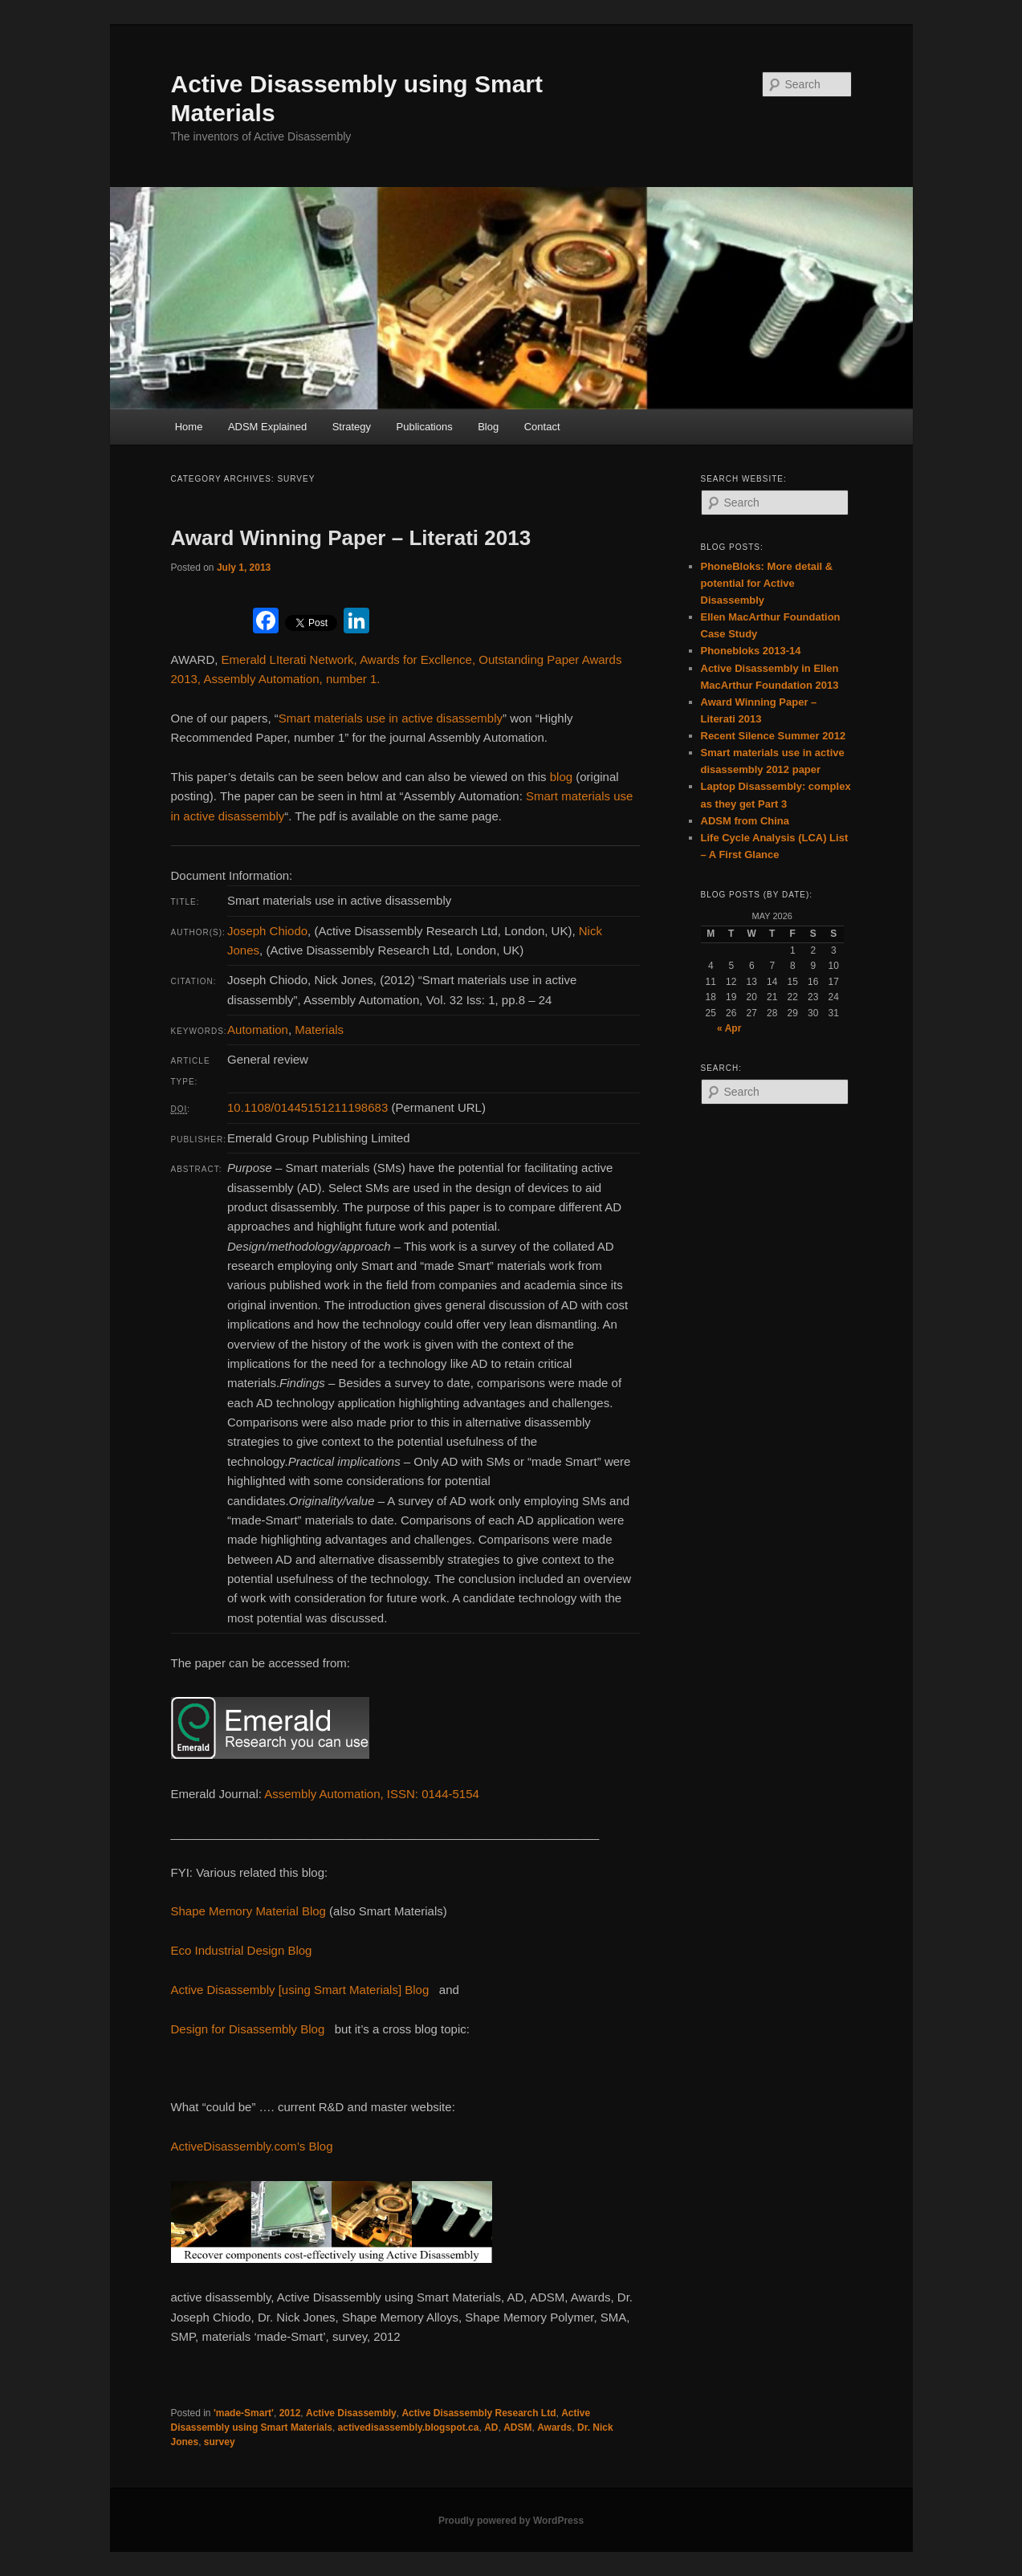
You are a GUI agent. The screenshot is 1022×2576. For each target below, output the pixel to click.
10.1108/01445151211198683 (307, 1107)
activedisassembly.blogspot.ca (408, 2427)
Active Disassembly (351, 2413)
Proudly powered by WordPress (511, 2520)
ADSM (517, 2427)
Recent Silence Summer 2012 (773, 736)
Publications (425, 427)
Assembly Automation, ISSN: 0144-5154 (371, 1794)
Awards (554, 2427)
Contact (542, 427)
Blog (488, 427)
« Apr (729, 1028)
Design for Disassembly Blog (248, 2029)
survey (219, 2442)
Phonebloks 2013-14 (751, 651)
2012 (290, 2413)
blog (561, 776)
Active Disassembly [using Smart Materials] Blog (300, 1989)
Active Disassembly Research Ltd (478, 2413)
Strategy (351, 427)
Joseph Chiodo (267, 931)
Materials (319, 1029)
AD (491, 2427)
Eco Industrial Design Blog (241, 1950)
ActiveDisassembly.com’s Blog (252, 2146)
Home (189, 427)
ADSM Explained (267, 427)
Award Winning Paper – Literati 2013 (351, 538)
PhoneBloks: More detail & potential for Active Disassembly (767, 583)
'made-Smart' (244, 2413)
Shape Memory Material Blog (248, 1911)
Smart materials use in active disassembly (391, 718)
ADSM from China (745, 821)
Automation (257, 1029)
